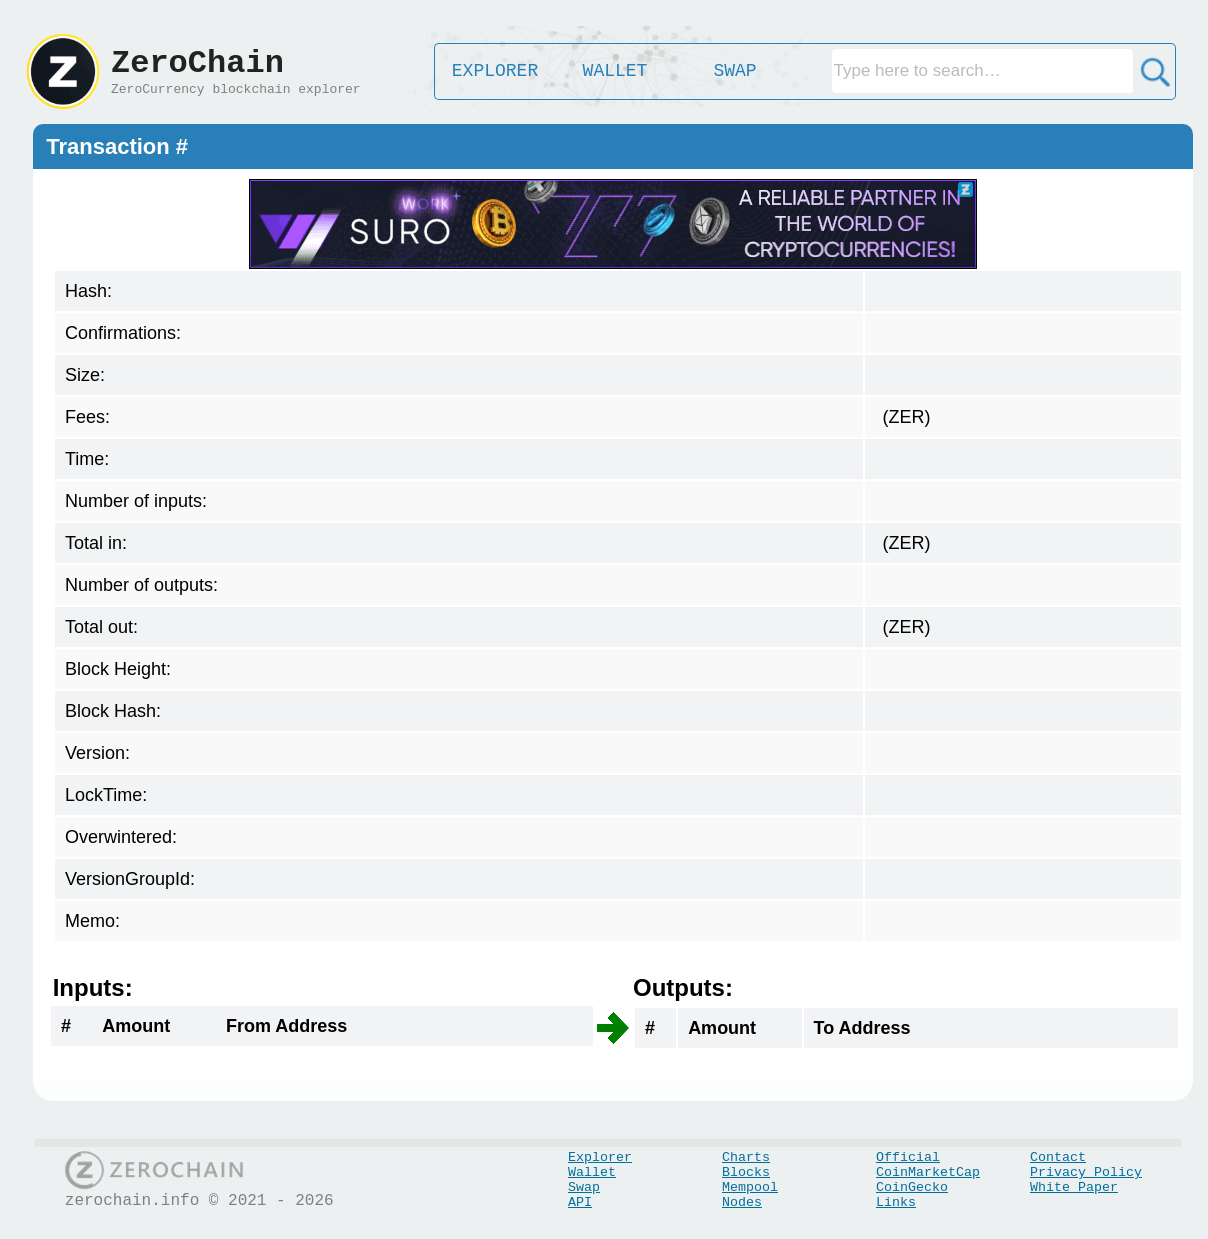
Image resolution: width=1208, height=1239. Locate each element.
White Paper (1074, 1187)
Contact (1058, 1157)
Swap (584, 1187)
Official (908, 1157)
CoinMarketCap (928, 1172)
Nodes (742, 1202)
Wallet (592, 1172)
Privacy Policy (1086, 1172)
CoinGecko (912, 1187)
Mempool (750, 1187)
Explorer (600, 1157)
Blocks (746, 1172)
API (580, 1202)
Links (896, 1202)
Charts (746, 1157)
